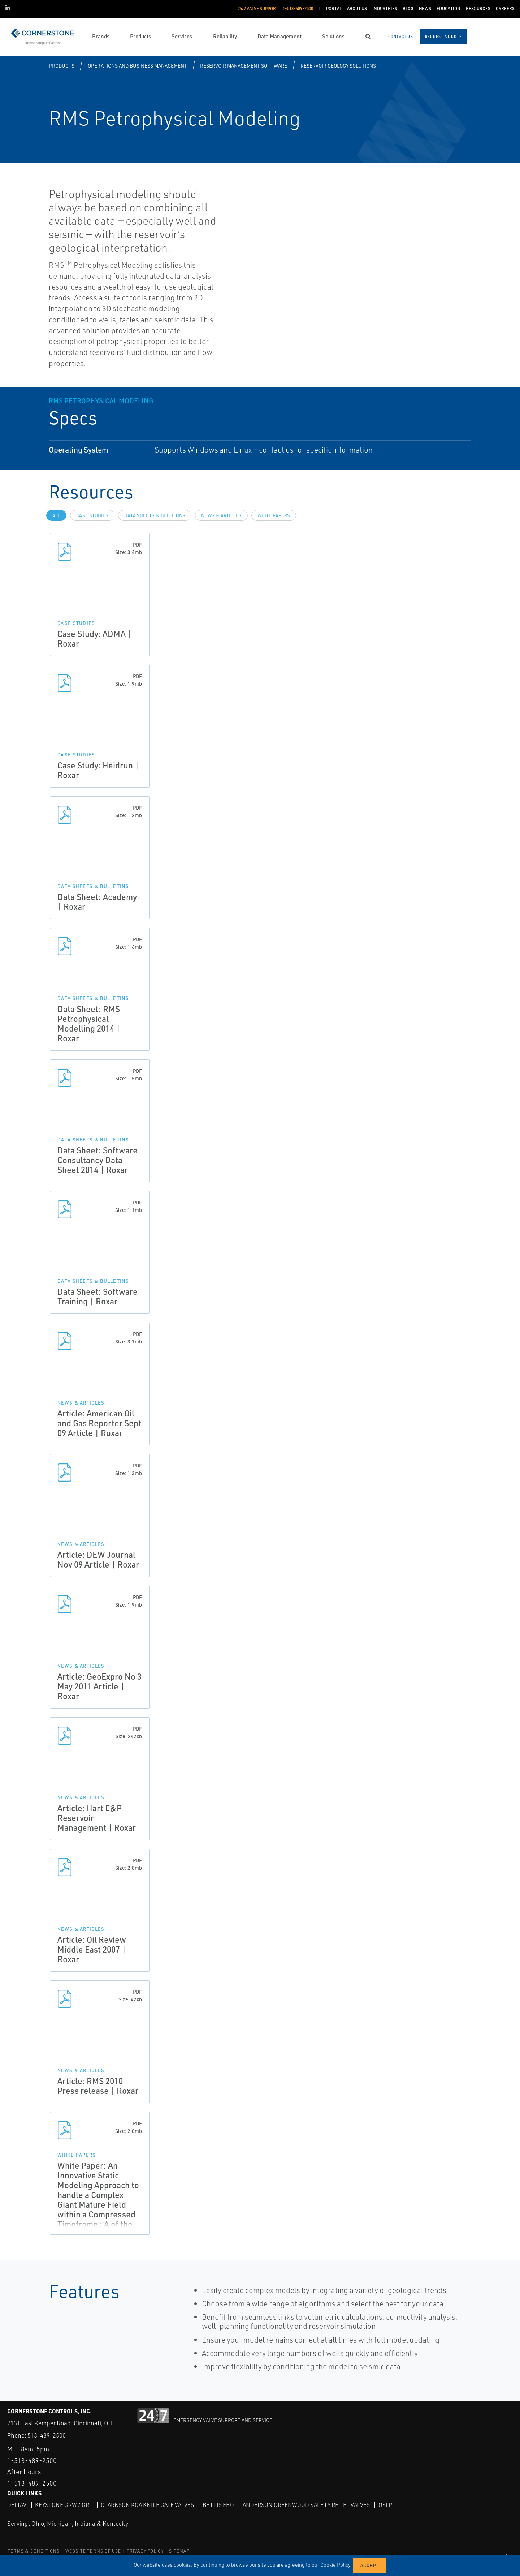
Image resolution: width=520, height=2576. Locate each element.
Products (61, 66)
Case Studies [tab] (92, 515)
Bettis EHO (218, 2504)
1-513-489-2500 (32, 2460)
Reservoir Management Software (243, 66)
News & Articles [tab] (221, 515)
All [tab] (56, 515)
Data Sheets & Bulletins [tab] (154, 515)
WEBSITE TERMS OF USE (93, 2550)
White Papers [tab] (273, 515)
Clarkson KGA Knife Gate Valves (147, 2504)
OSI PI (386, 2504)
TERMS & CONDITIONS (34, 2550)
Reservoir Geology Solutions (338, 66)
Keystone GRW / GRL (63, 2504)
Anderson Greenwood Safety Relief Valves (306, 2504)
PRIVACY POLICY (145, 2550)
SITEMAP (179, 2550)
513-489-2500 (46, 2435)
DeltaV (16, 2504)
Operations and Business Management (137, 66)
